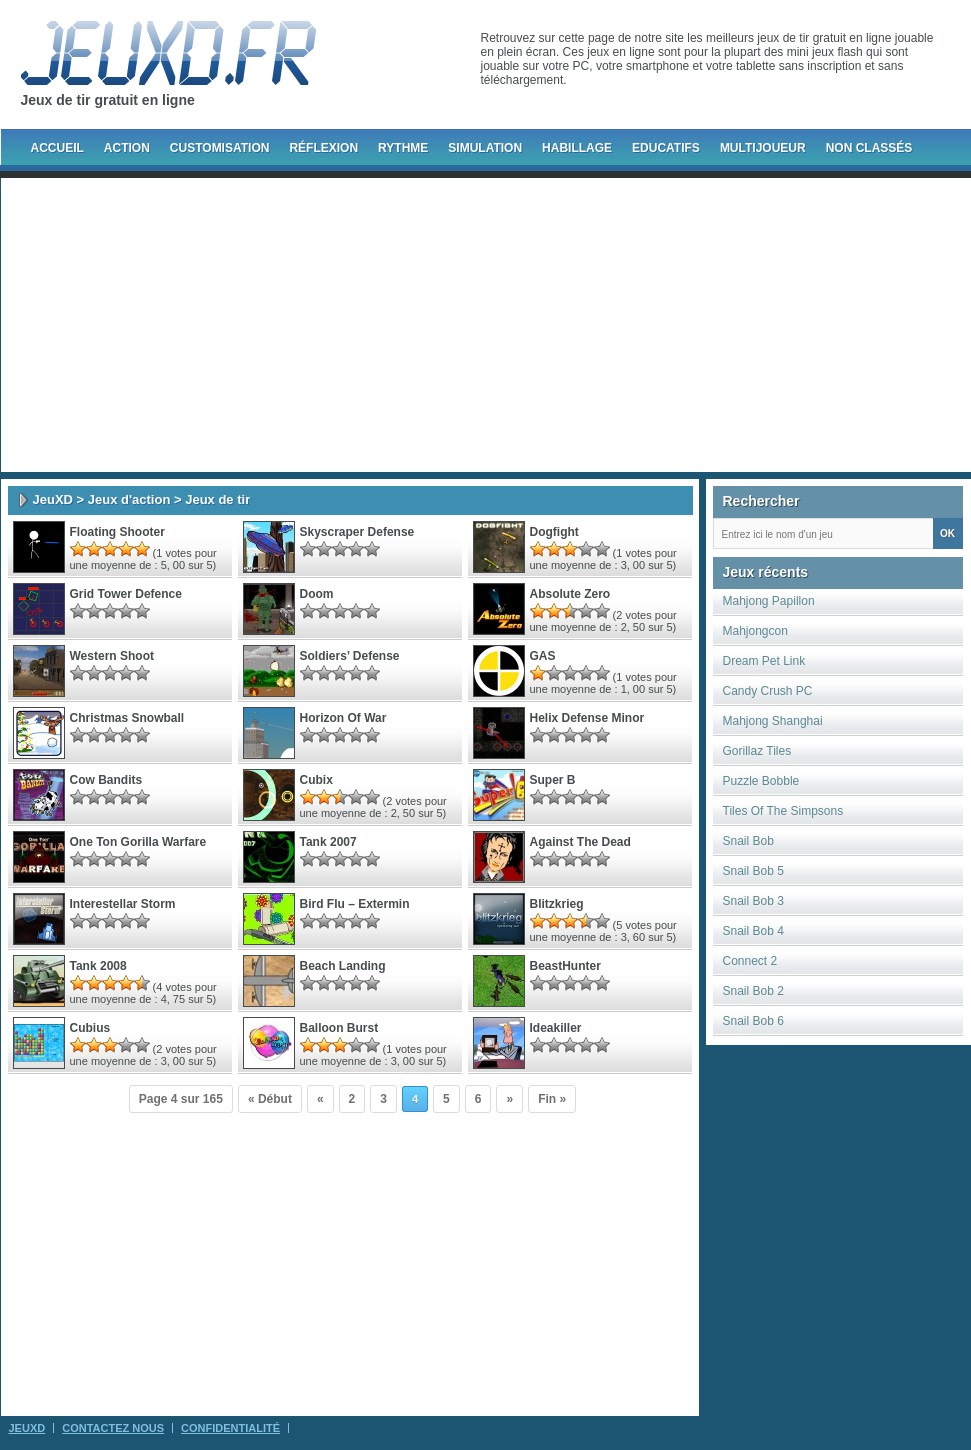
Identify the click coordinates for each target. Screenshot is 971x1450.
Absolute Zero (570, 594)
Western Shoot (112, 656)
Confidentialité (230, 1428)
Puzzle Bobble (761, 781)
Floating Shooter (117, 532)
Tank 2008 (98, 966)
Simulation (485, 148)
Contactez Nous (113, 1428)
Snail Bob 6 (753, 1021)
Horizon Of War (343, 718)
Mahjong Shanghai (773, 721)
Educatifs (666, 148)
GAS (543, 656)
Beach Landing (343, 966)
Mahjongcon (755, 631)
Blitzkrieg (557, 904)
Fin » (552, 1099)
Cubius (90, 1028)
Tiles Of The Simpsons (783, 811)
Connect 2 (750, 961)
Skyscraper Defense (357, 532)
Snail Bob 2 (753, 991)
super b (553, 780)
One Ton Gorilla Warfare (138, 842)
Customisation (220, 148)
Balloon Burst (339, 1028)
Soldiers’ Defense (350, 656)
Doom (317, 594)
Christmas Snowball (127, 718)
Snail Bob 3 (753, 901)
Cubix (316, 780)
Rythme (403, 148)
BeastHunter (565, 966)
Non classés (869, 148)
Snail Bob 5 (753, 871)
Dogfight (554, 532)
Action (127, 148)
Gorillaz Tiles (757, 751)
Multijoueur (763, 148)
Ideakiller (556, 1028)
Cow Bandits (106, 780)
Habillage (577, 148)
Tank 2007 (328, 842)
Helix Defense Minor (587, 718)
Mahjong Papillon (769, 601)
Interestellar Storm (123, 904)
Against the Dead (580, 842)
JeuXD (53, 499)
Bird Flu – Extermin (355, 904)
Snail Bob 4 (753, 931)
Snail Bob (748, 841)
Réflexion (323, 148)
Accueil (57, 148)
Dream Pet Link (764, 661)
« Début (270, 1099)
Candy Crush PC (768, 691)
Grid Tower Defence (126, 594)
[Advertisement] (445, 325)
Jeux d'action (129, 499)
